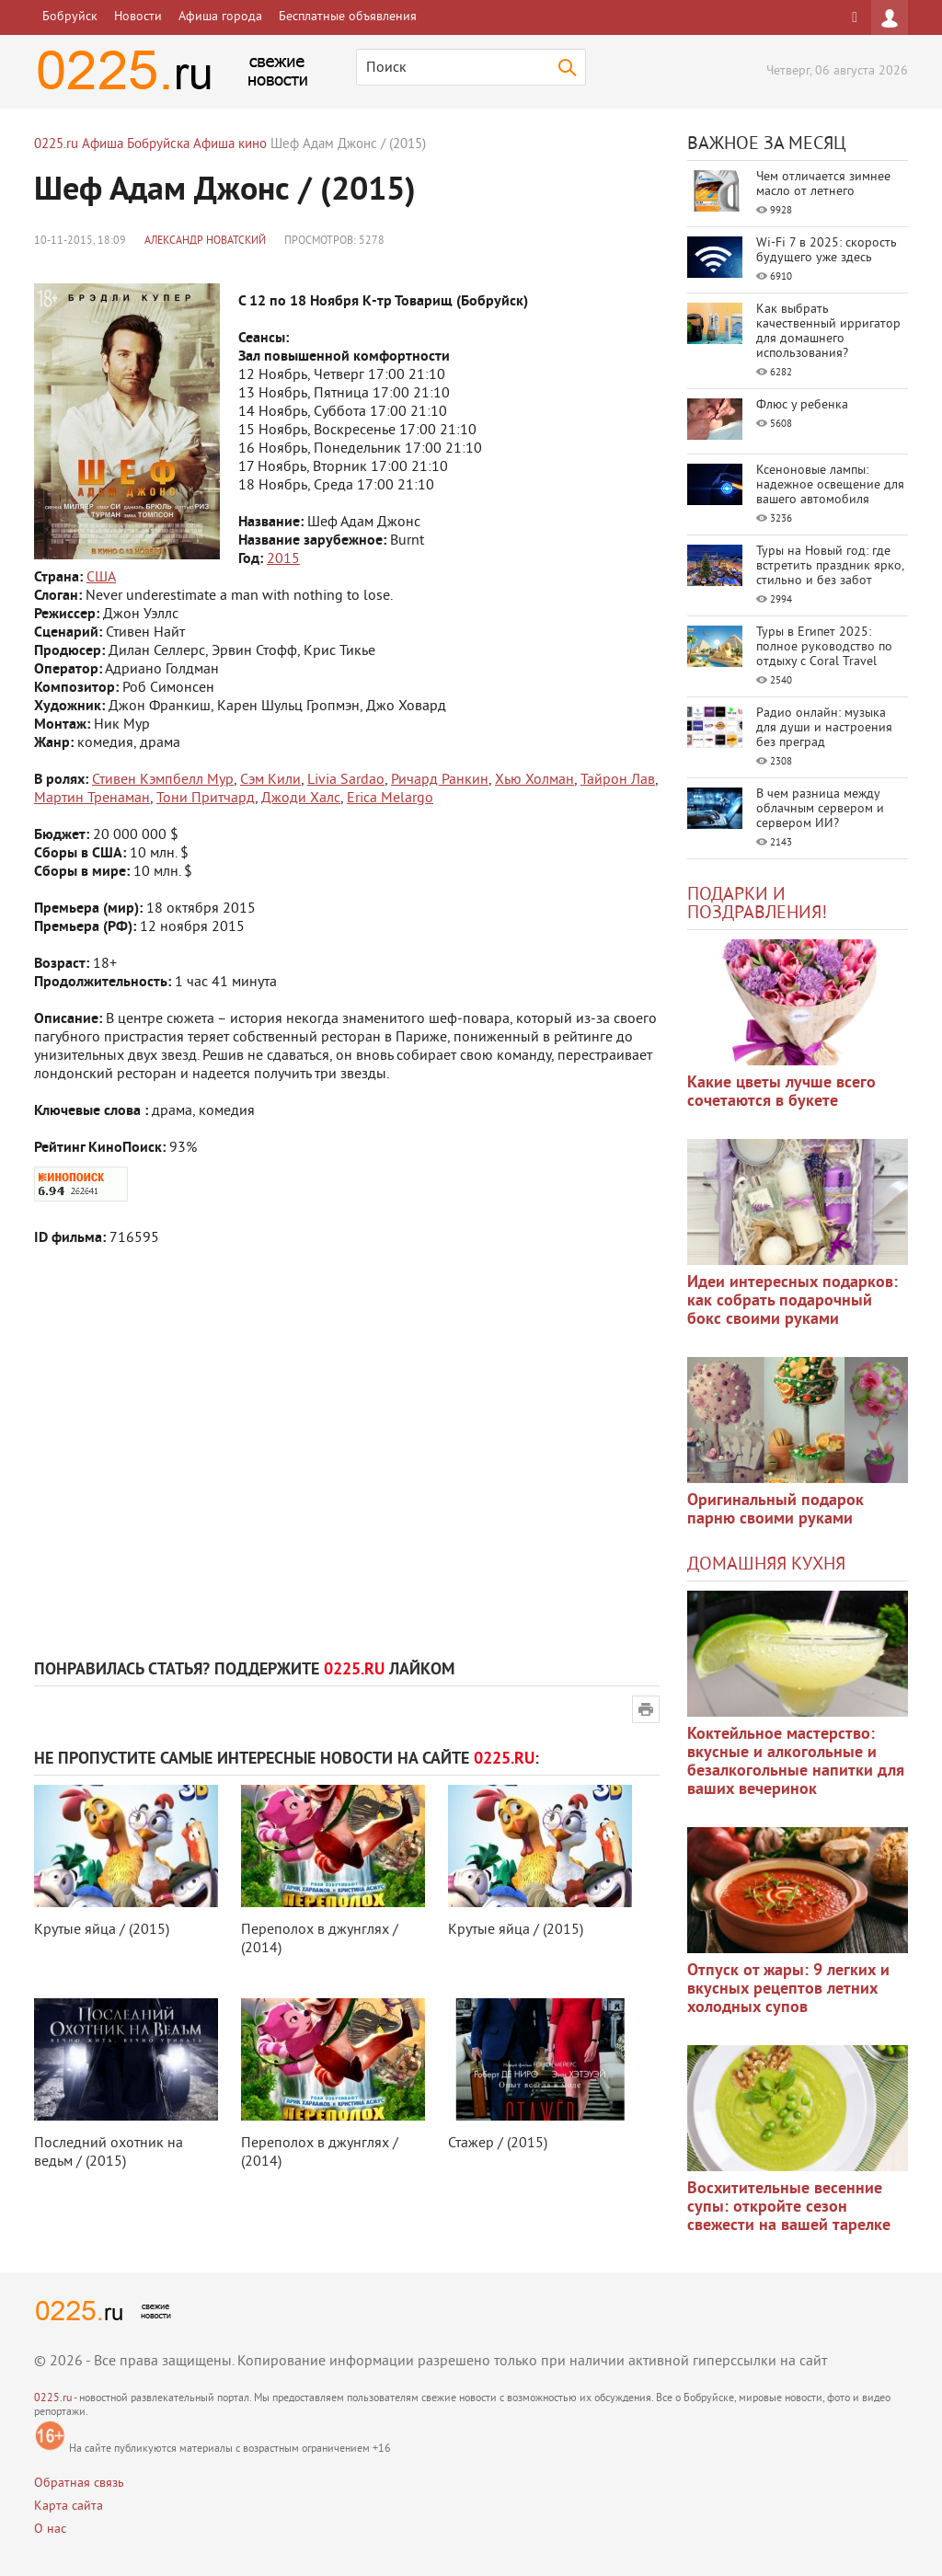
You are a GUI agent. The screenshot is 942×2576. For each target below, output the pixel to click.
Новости (138, 17)
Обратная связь (79, 2483)
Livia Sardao (346, 780)
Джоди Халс (300, 798)
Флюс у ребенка (802, 405)
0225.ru (53, 2399)
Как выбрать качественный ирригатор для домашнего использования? (828, 332)
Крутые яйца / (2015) (101, 1930)
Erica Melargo (390, 798)
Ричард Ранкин (439, 780)
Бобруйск (70, 17)
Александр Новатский (205, 241)
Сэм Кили (270, 780)
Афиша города (220, 17)
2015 (283, 559)
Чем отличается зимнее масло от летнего (823, 184)
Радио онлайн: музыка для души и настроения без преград (824, 728)
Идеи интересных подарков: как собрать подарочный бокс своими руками (792, 1301)
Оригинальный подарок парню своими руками (775, 1510)
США (101, 578)
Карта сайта (68, 2506)
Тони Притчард (205, 798)
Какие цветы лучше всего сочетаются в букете (781, 1092)
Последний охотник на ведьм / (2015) (108, 2152)
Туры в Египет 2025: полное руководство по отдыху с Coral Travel (824, 647)
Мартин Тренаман (92, 798)
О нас (50, 2529)
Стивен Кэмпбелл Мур (163, 780)
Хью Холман (534, 780)
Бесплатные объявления (348, 17)
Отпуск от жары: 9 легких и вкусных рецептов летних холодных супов (788, 1989)
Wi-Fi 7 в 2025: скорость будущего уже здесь (826, 251)
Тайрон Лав (617, 780)
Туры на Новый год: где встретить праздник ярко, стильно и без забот (829, 566)
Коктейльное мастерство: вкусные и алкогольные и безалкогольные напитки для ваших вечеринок (795, 1762)
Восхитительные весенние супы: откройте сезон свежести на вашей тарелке (788, 2208)
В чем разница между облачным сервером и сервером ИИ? (820, 809)
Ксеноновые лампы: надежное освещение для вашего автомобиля (830, 485)
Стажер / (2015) (497, 2143)
